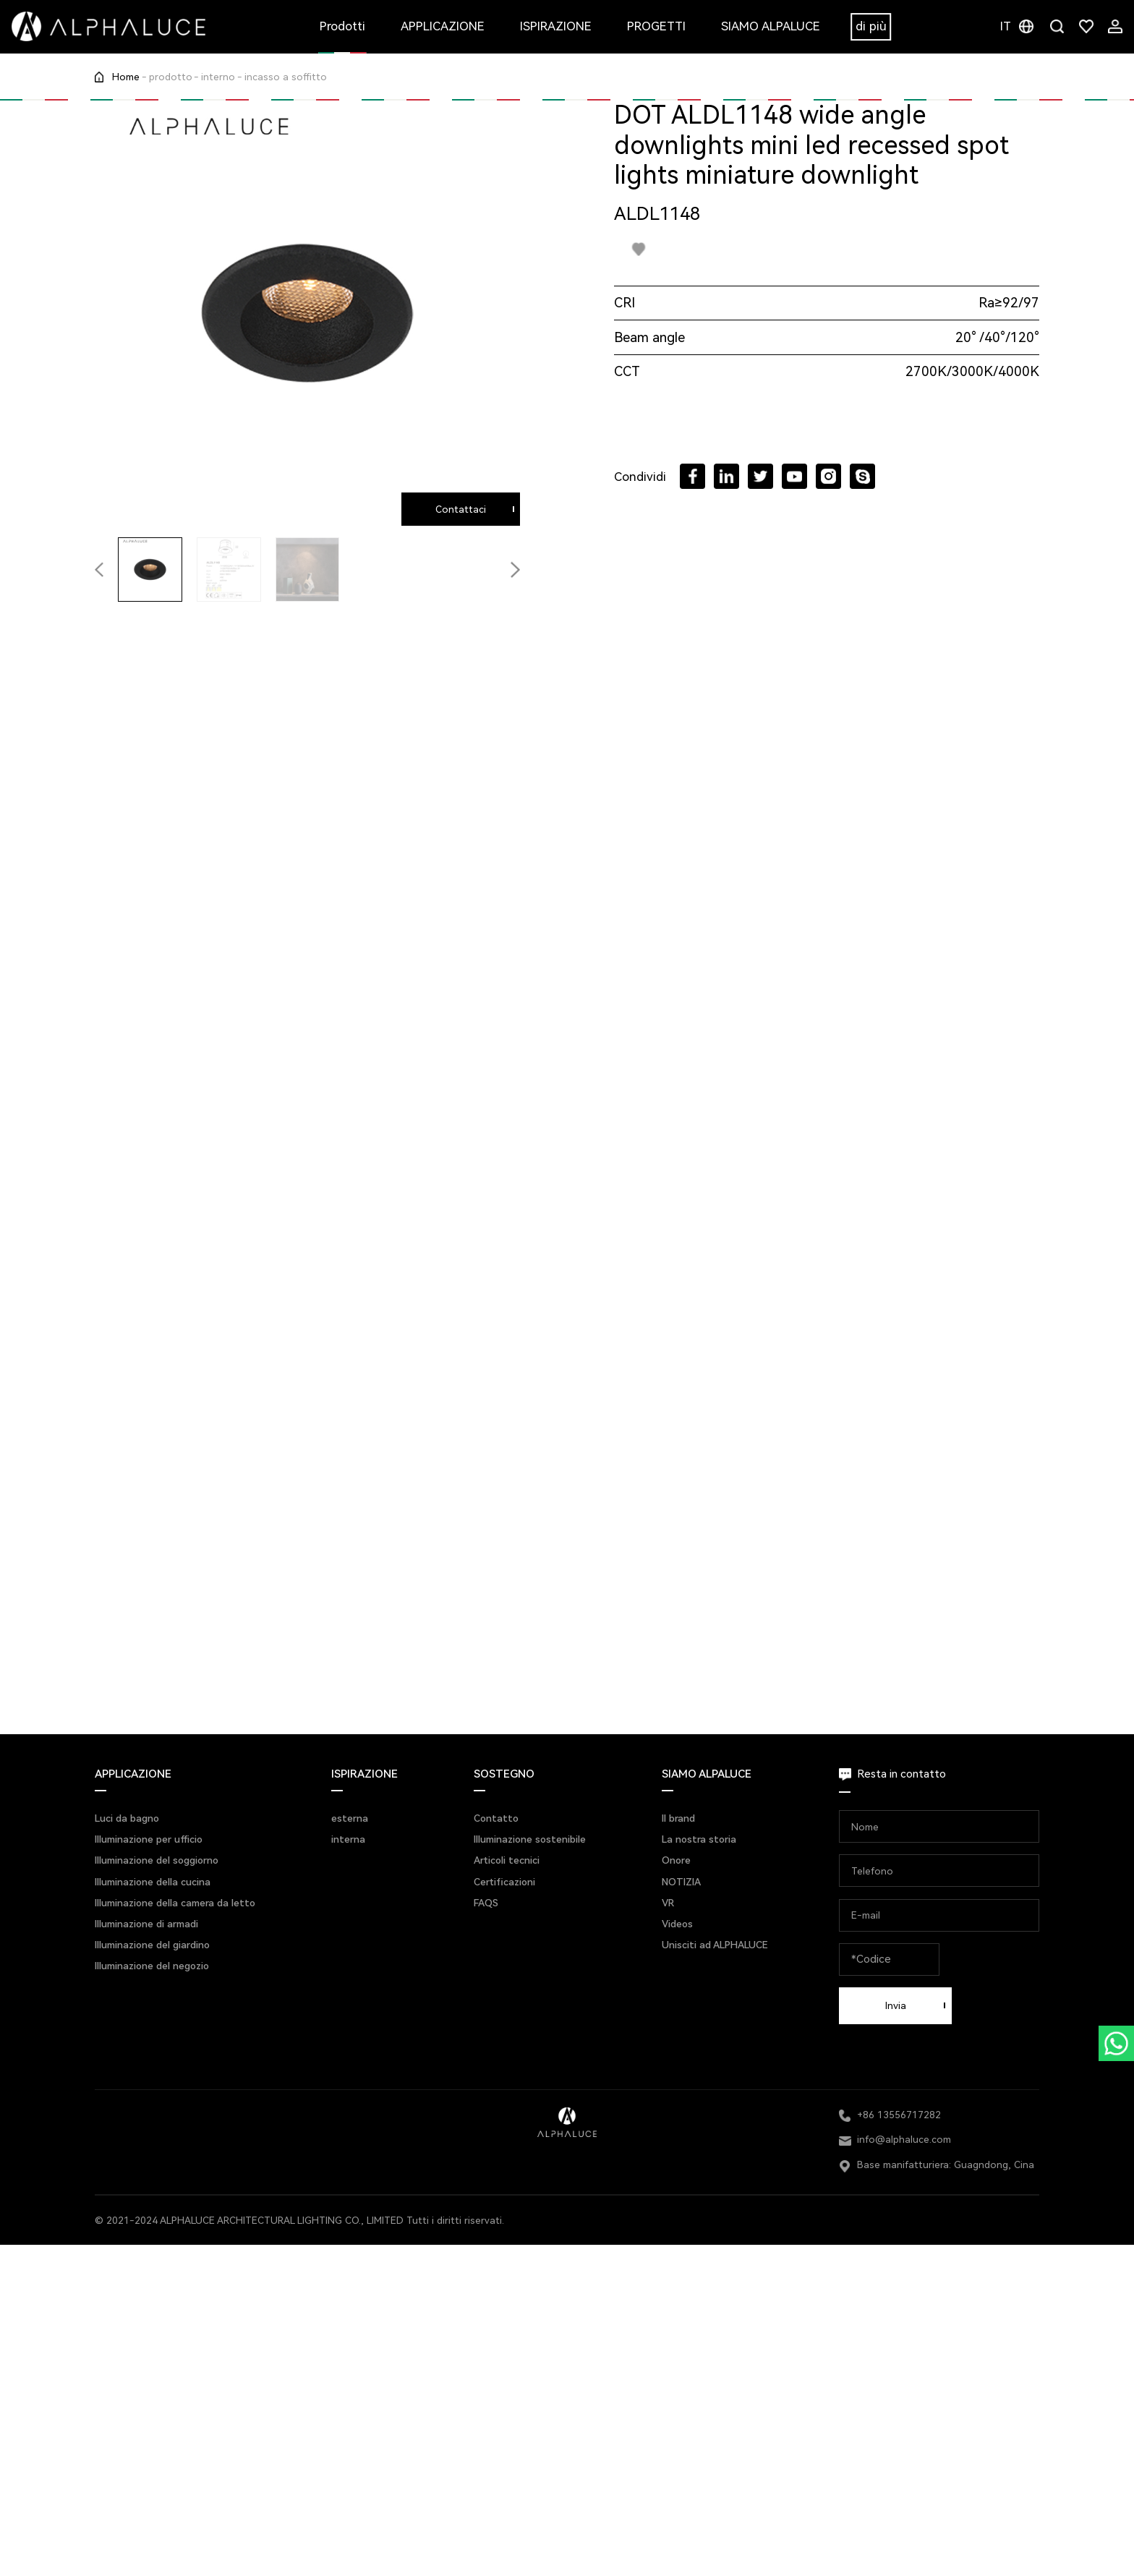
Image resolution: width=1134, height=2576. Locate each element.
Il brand (678, 1818)
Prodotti (342, 26)
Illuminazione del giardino (152, 1944)
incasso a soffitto (285, 76)
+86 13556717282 (899, 2114)
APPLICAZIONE (443, 26)
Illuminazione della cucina (152, 1882)
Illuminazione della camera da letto (175, 1902)
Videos (677, 1923)
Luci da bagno (127, 1818)
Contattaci (460, 509)
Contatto (496, 1818)
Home (126, 76)
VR (668, 1902)
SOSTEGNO (504, 1773)
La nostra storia (699, 1839)
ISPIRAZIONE (556, 26)
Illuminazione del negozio (152, 1965)
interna (348, 1839)
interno (218, 76)
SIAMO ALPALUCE (770, 26)
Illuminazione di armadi (146, 1923)
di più (871, 26)
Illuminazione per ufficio (148, 1839)
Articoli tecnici (507, 1860)
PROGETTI (656, 26)
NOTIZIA (681, 1882)
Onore (676, 1860)
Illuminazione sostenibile (530, 1839)
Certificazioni (504, 1882)
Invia (895, 2005)
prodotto (170, 76)
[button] (515, 569)
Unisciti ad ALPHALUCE (715, 1944)
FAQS (486, 1902)
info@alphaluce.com (904, 2139)
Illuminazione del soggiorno (156, 1860)
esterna (349, 1818)
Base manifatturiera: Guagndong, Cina (945, 2164)
